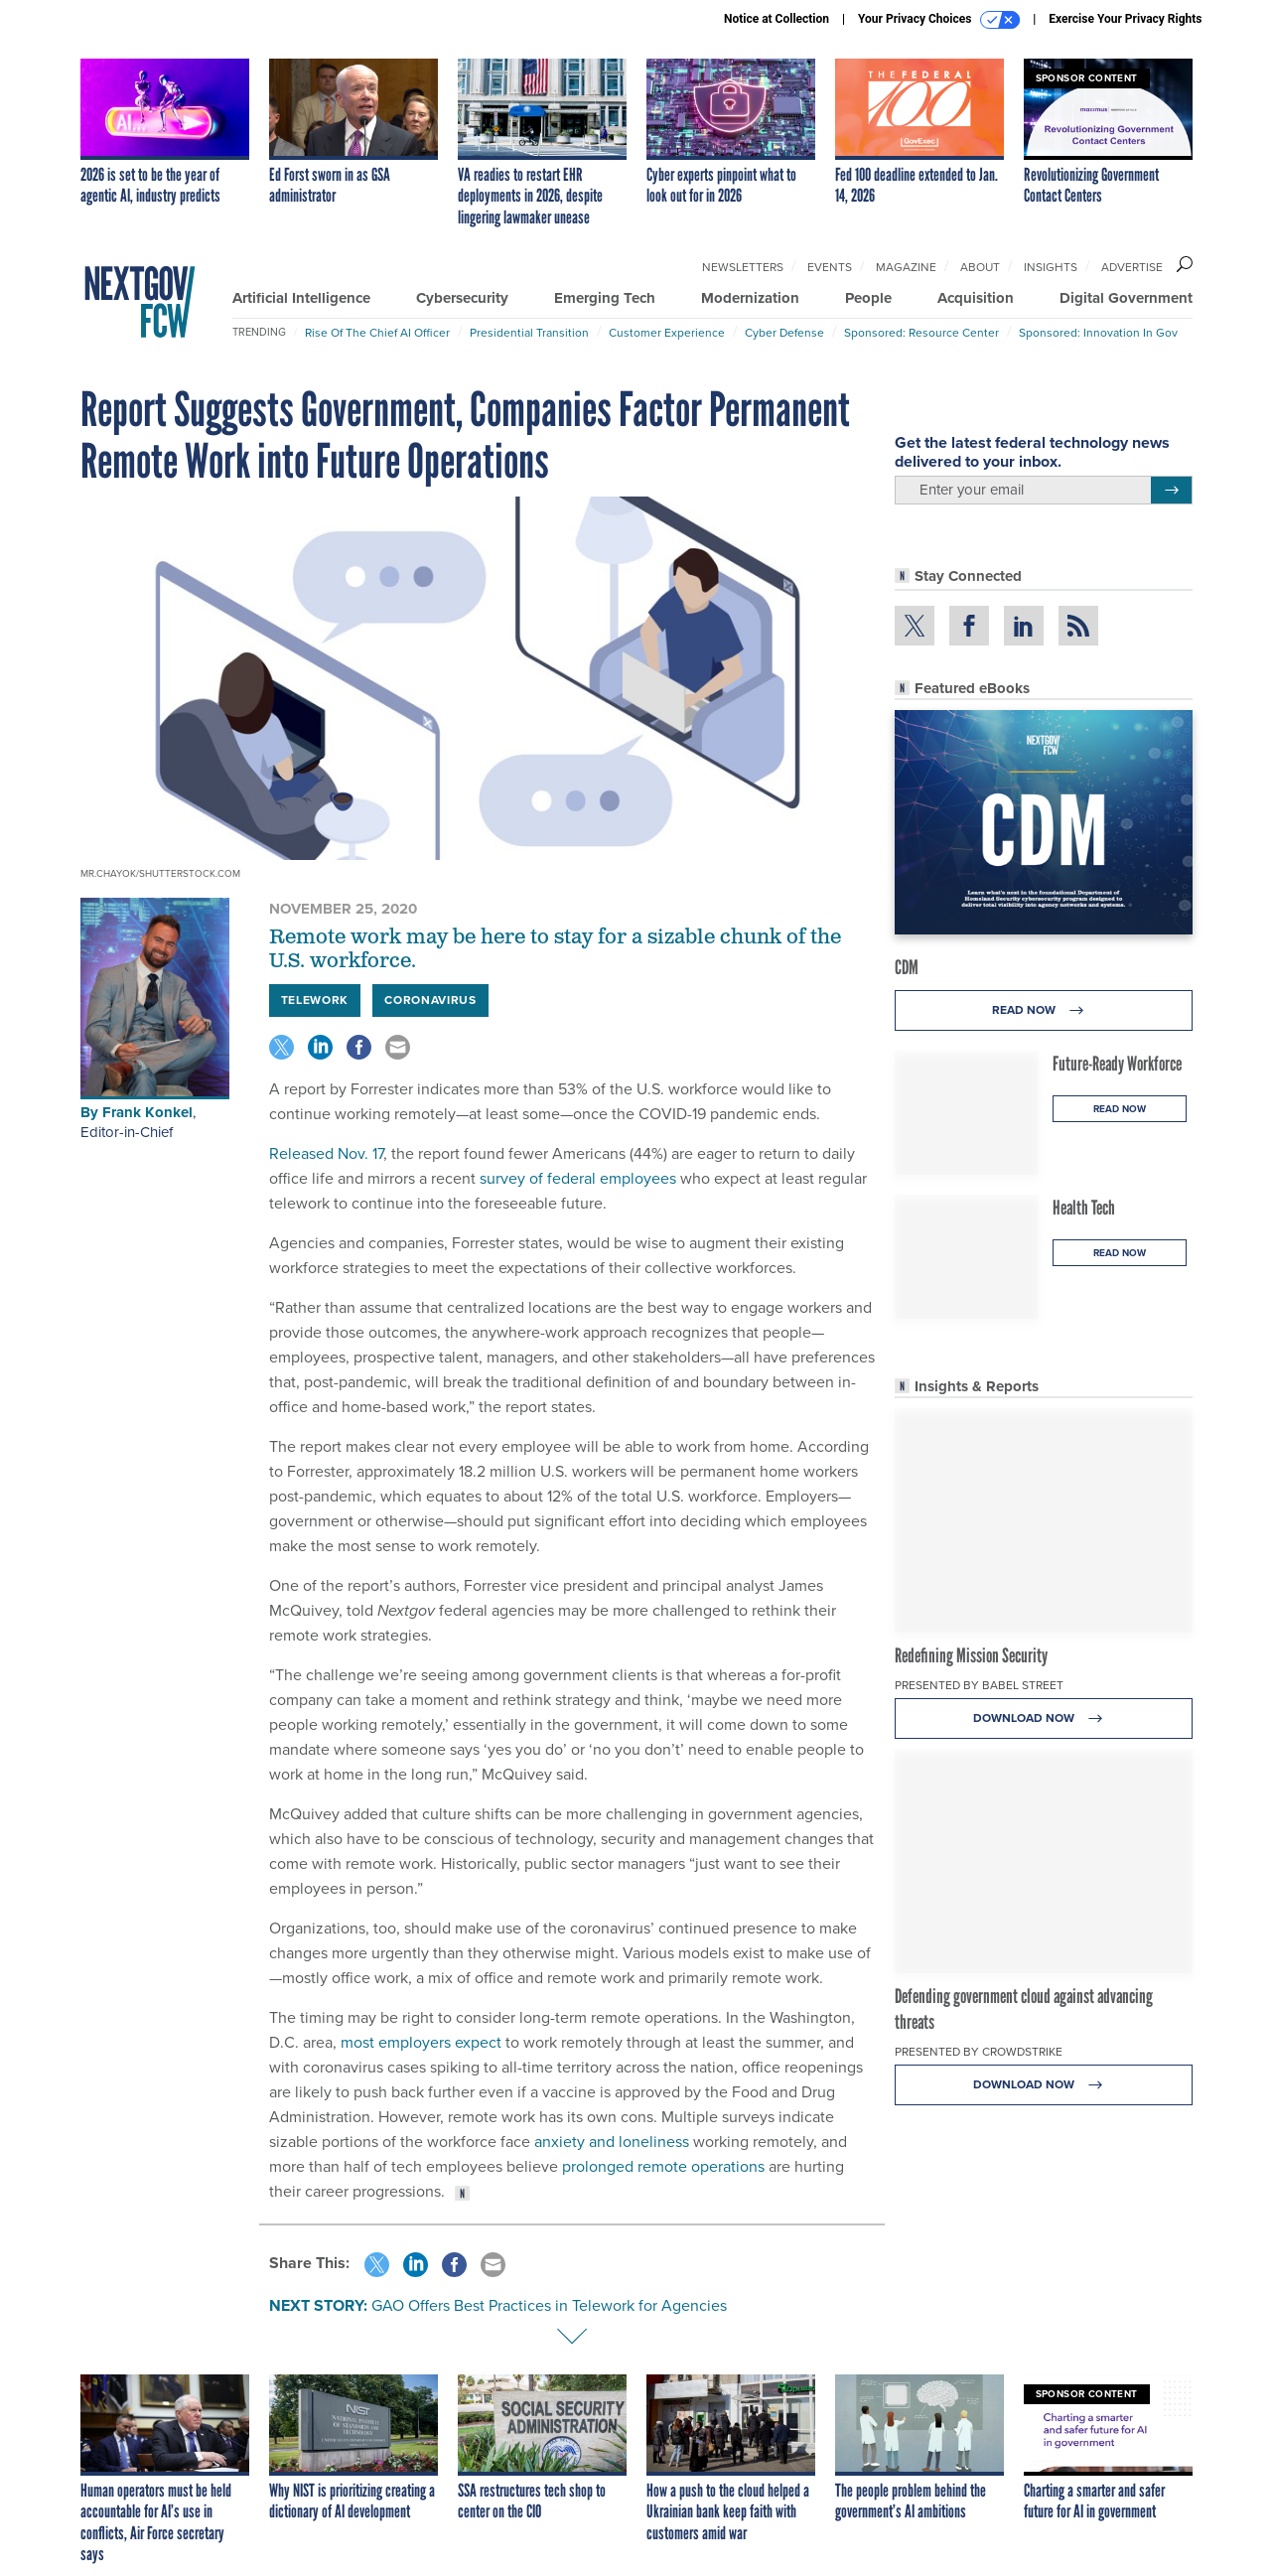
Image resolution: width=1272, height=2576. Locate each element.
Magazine (906, 267)
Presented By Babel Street (979, 1685)
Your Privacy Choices (939, 20)
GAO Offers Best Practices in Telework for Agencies (549, 2305)
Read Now (1043, 1010)
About (980, 267)
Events (829, 267)
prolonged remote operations (663, 2166)
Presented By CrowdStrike (978, 2052)
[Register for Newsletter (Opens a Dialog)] (1171, 490)
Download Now (1043, 1718)
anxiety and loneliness (611, 2141)
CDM (907, 967)
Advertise (1132, 267)
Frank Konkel (147, 1112)
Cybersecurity (462, 298)
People (868, 298)
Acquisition (975, 298)
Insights (1050, 267)
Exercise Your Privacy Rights (1125, 19)
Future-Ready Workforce (1117, 1063)
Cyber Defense (784, 333)
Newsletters (742, 267)
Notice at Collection (776, 19)
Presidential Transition (529, 333)
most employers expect (421, 2042)
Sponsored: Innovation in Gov (1098, 333)
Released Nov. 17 (326, 1153)
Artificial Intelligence (301, 298)
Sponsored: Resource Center (921, 333)
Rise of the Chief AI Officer (377, 333)
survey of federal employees (576, 1178)
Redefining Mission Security (971, 1655)
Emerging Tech (604, 298)
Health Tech (1084, 1207)
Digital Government (1126, 298)
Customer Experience (667, 333)
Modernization (750, 298)
